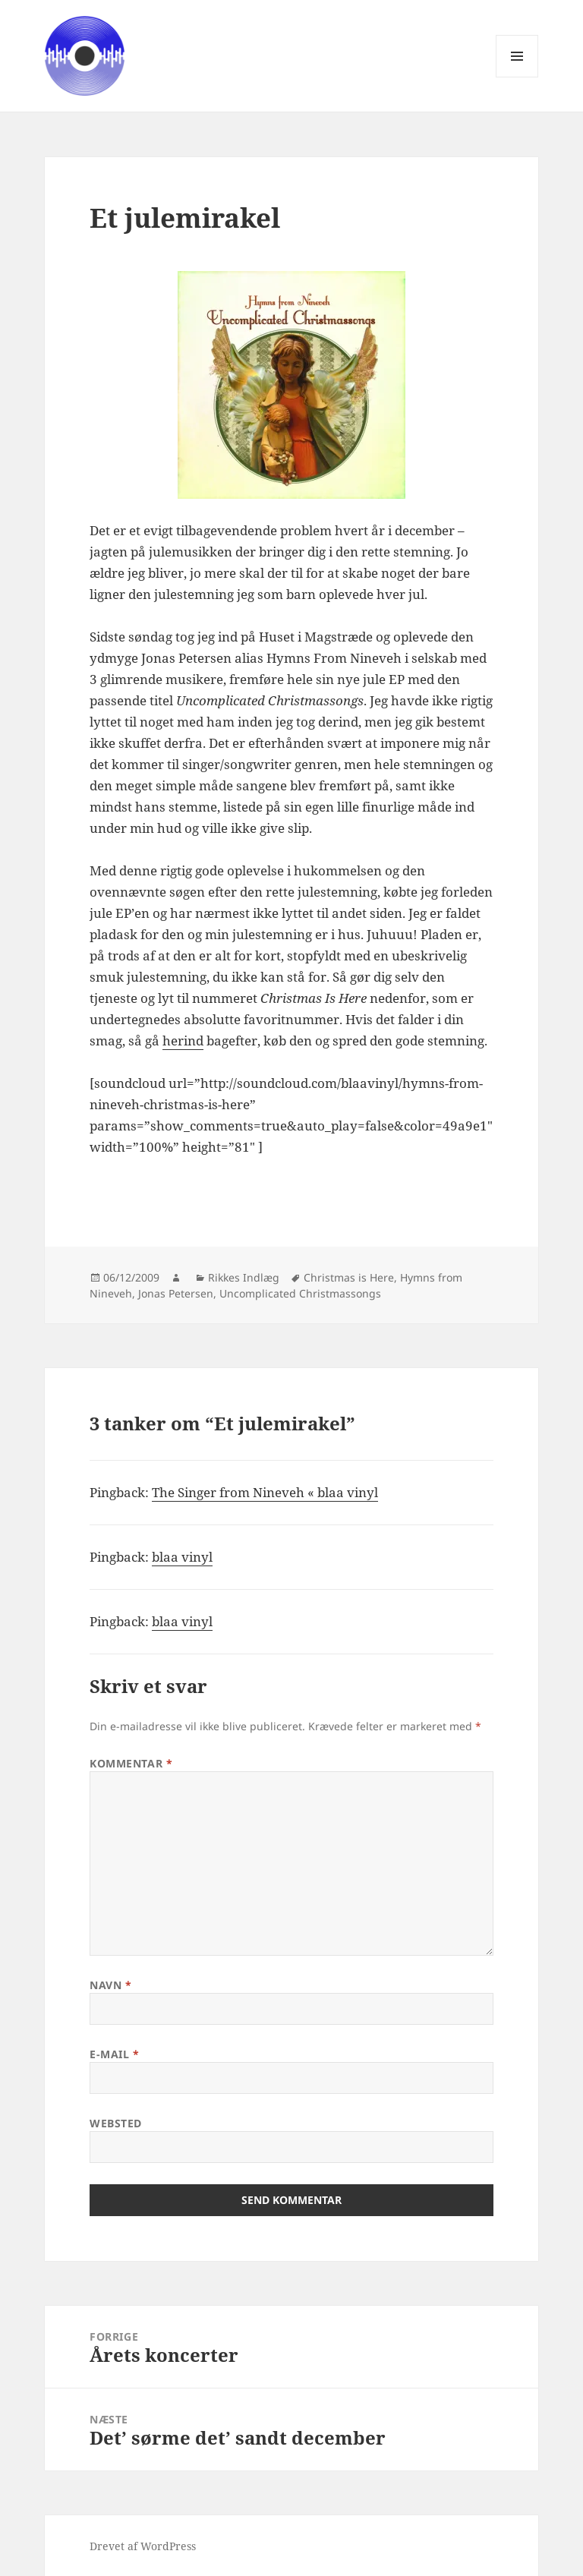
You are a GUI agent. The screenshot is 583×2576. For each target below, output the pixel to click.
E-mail (114, 2054)
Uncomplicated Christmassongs (300, 1293)
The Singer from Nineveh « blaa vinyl (265, 1492)
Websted (116, 2123)
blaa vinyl (182, 1556)
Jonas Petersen (175, 1293)
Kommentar (131, 1763)
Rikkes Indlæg (243, 1277)
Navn (110, 1985)
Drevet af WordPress (143, 2546)
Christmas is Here (349, 1277)
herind (182, 1040)
